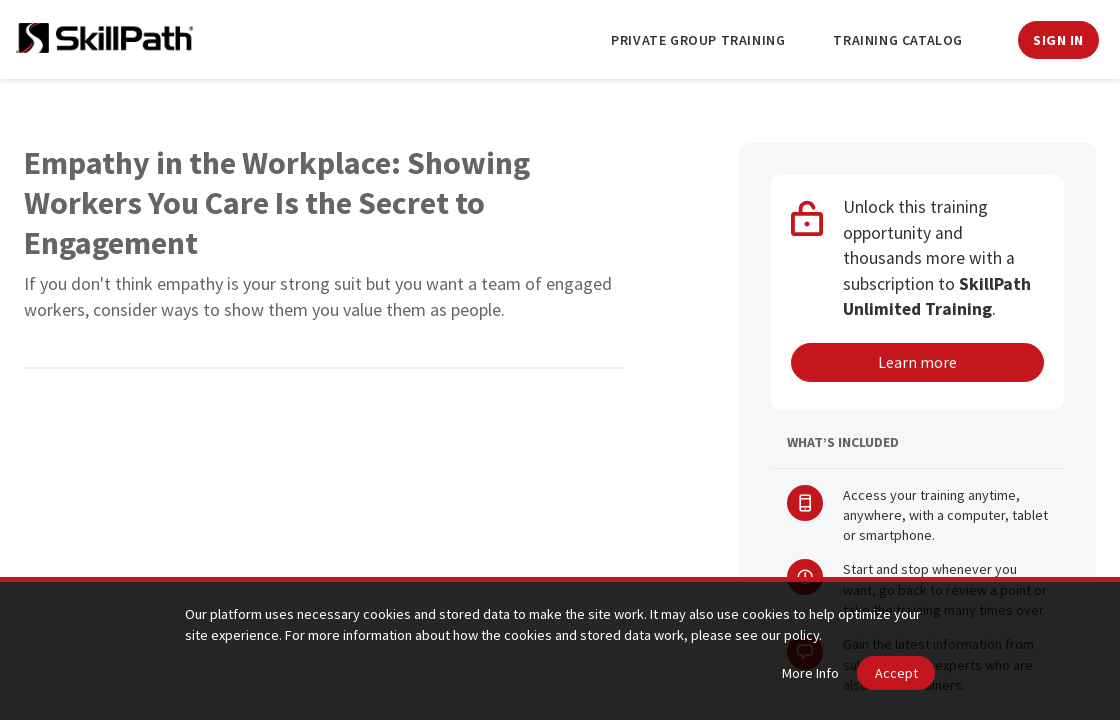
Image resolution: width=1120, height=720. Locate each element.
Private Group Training (698, 40)
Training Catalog (898, 40)
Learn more (917, 362)
